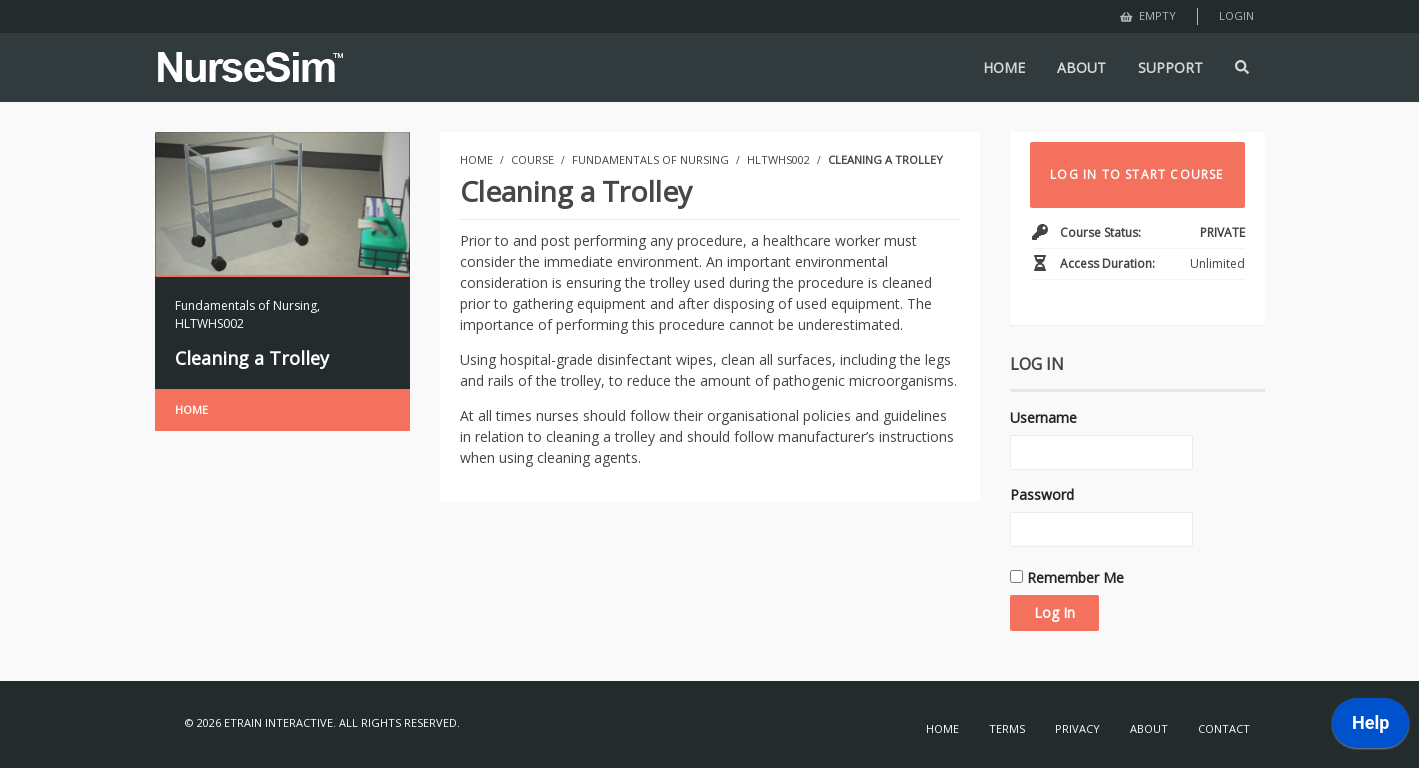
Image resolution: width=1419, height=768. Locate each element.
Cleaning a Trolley (252, 358)
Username (1043, 417)
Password (1042, 494)
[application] (1370, 728)
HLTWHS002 (209, 323)
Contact (1224, 728)
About (1149, 728)
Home (191, 409)
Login (1236, 15)
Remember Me (1067, 577)
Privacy (1077, 728)
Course (532, 159)
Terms (1007, 728)
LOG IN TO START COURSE (1136, 174)
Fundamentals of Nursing (246, 305)
